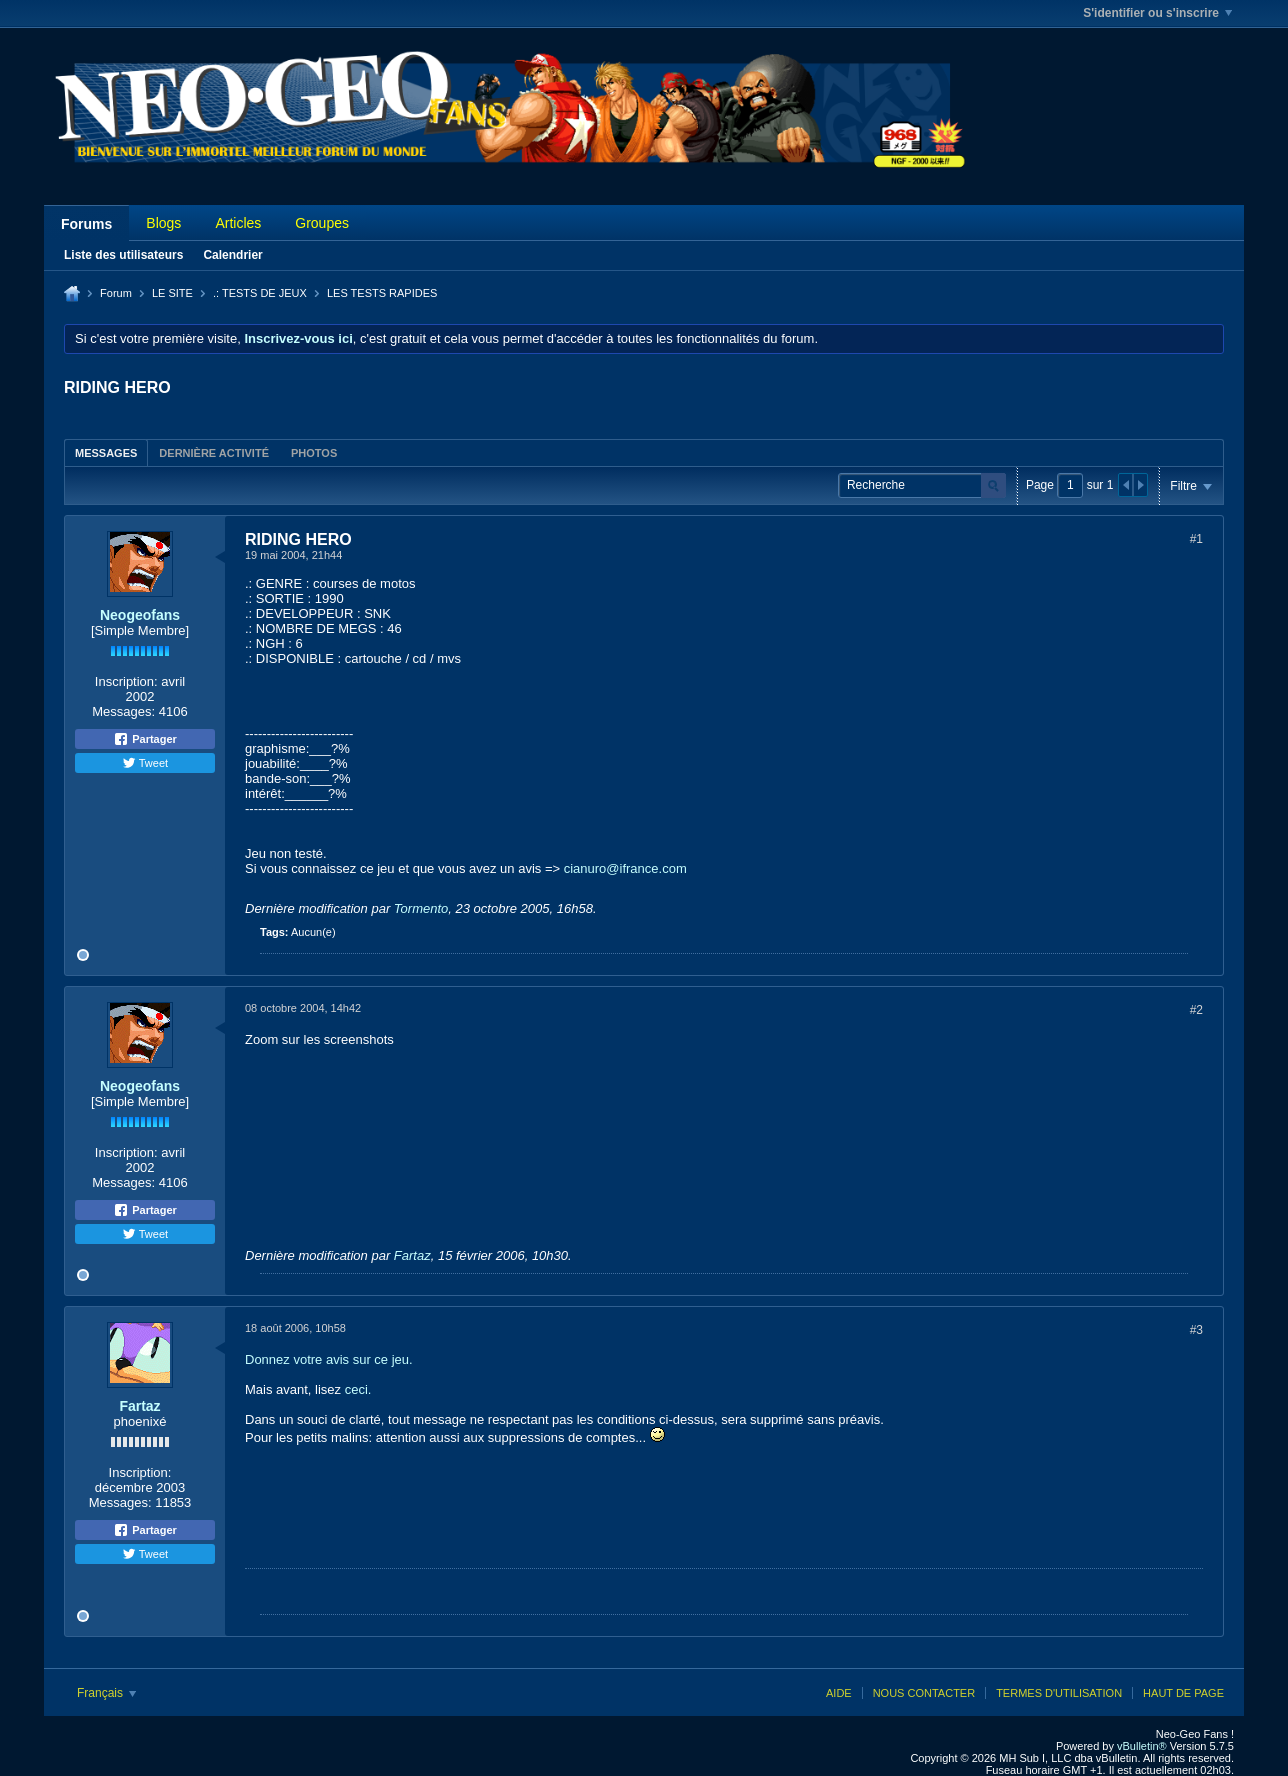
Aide (839, 1693)
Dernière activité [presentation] (214, 453)
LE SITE (172, 293)
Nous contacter (924, 1693)
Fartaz (412, 1255)
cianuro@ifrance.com (625, 868)
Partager (145, 739)
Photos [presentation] (314, 453)
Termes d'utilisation (1059, 1693)
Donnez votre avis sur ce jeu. (329, 1359)
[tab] (106, 452)
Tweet (145, 763)
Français (106, 1693)
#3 (1196, 1330)
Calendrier (232, 255)
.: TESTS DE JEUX (260, 293)
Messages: (123, 711)
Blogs (163, 223)
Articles (238, 223)
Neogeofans (140, 615)
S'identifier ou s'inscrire (1157, 13)
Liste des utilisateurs (123, 255)
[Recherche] (922, 485)
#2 (1196, 1010)
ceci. (358, 1389)
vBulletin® (1142, 1746)
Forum (116, 293)
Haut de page (1183, 1693)
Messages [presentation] (106, 453)
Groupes (322, 223)
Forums (86, 224)
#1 (1196, 539)
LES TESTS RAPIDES (382, 293)
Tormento (421, 908)
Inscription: (126, 681)
